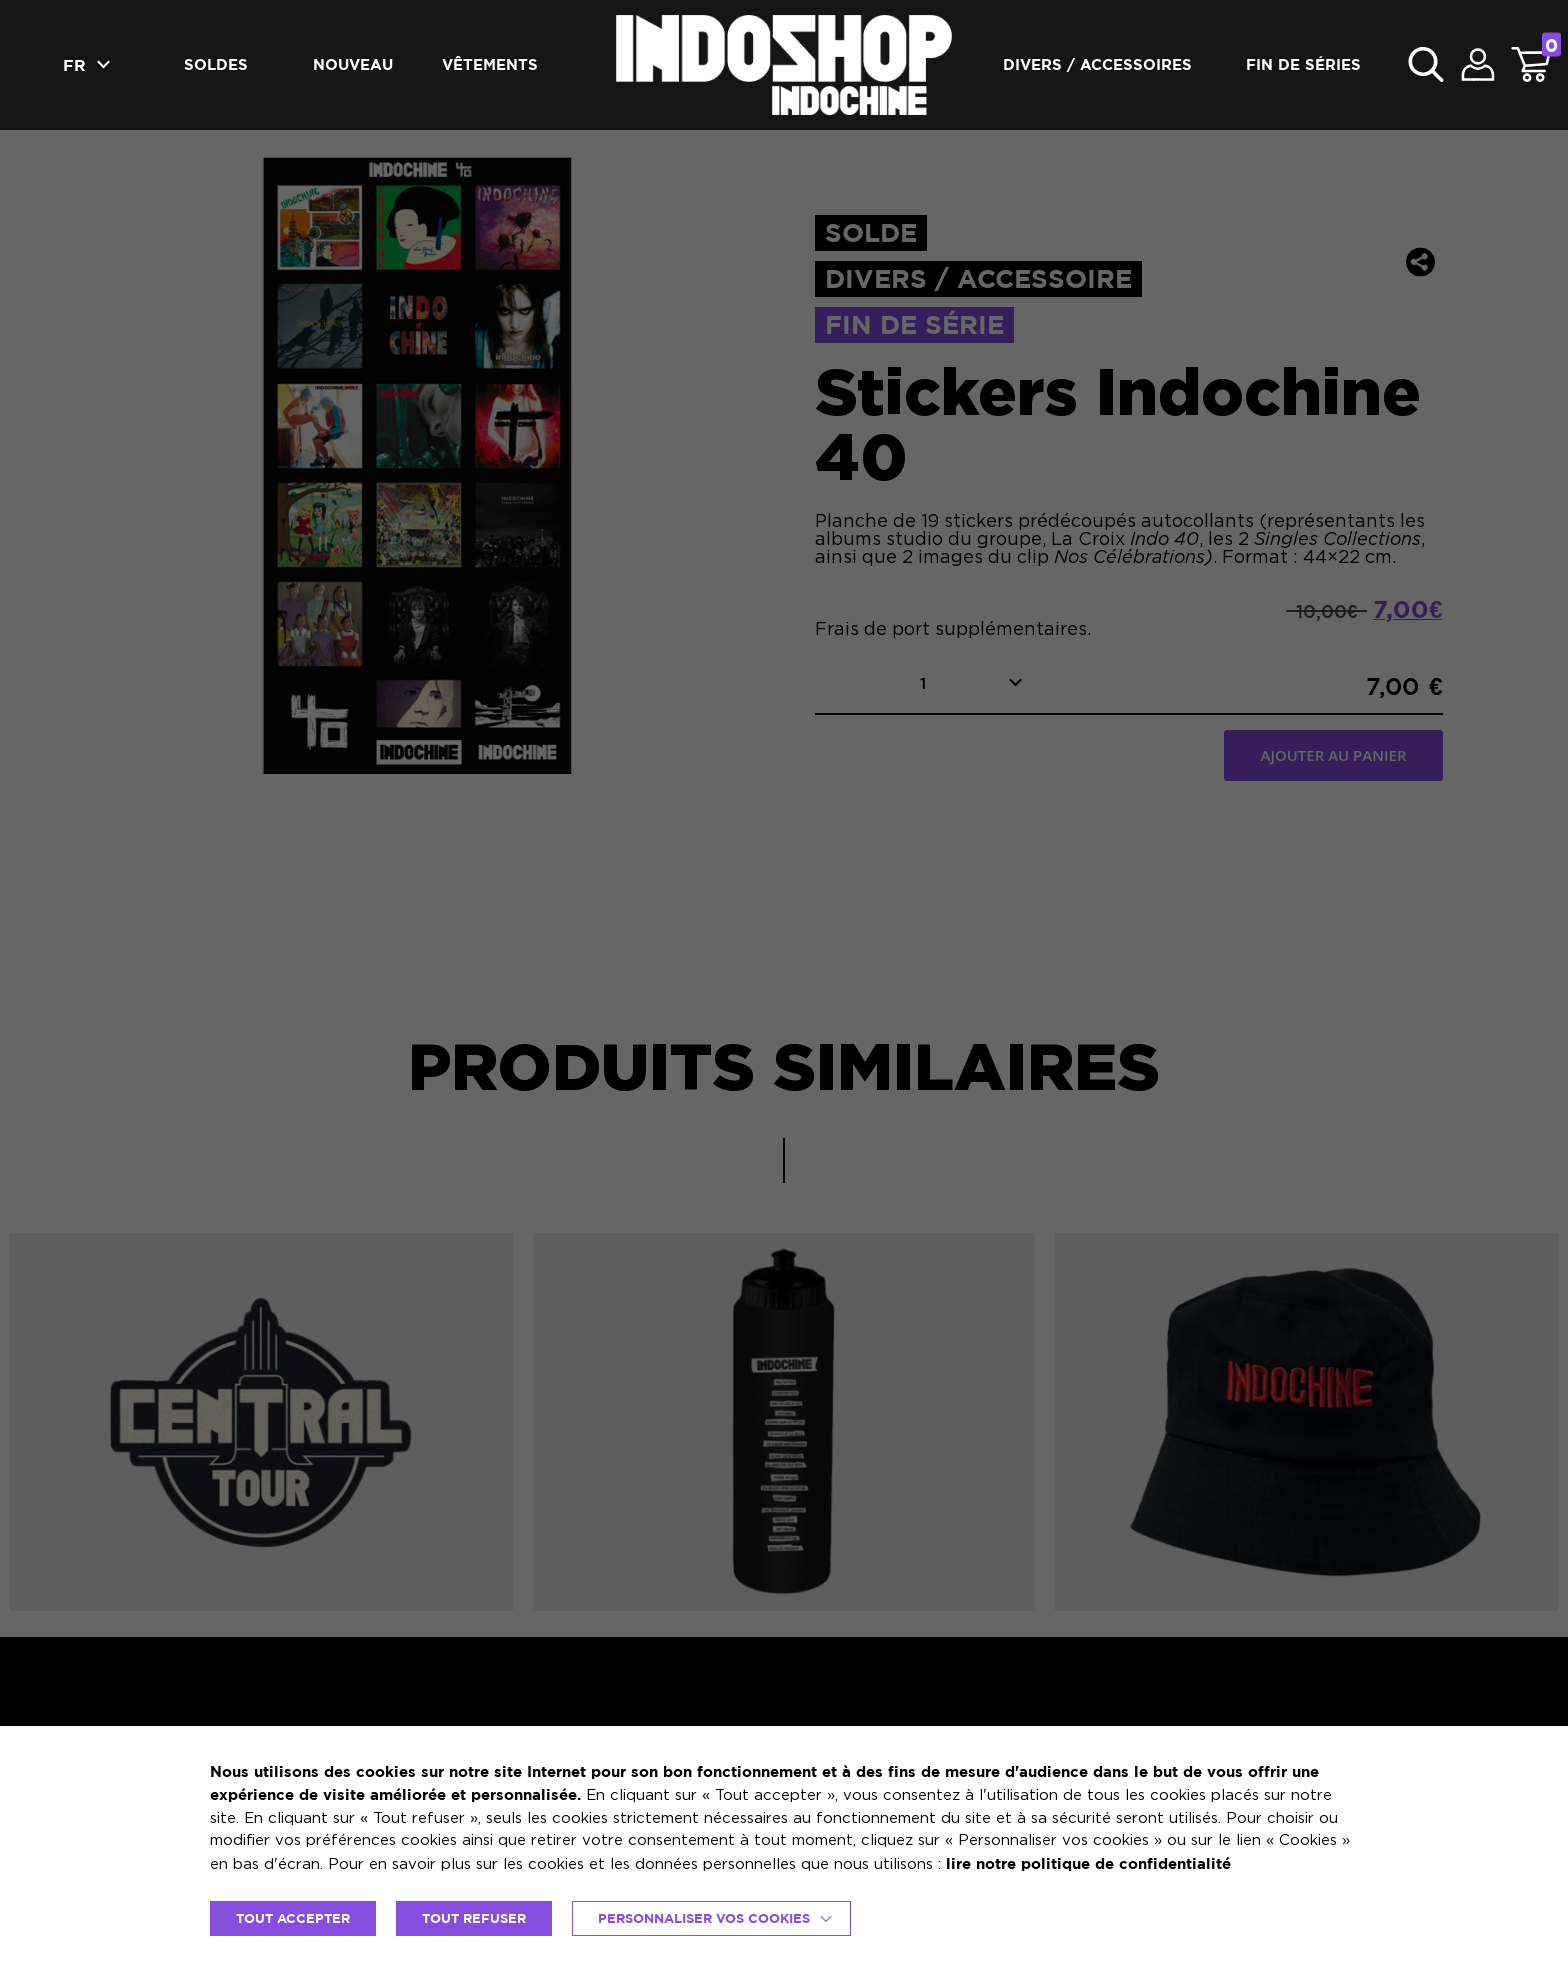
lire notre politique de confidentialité (1088, 1863)
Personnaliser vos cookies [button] (704, 1918)
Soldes (216, 64)
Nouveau (353, 64)
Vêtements (490, 64)
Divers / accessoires (1097, 64)
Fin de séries (1303, 64)
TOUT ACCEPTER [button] (293, 1918)
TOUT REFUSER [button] (474, 1918)
